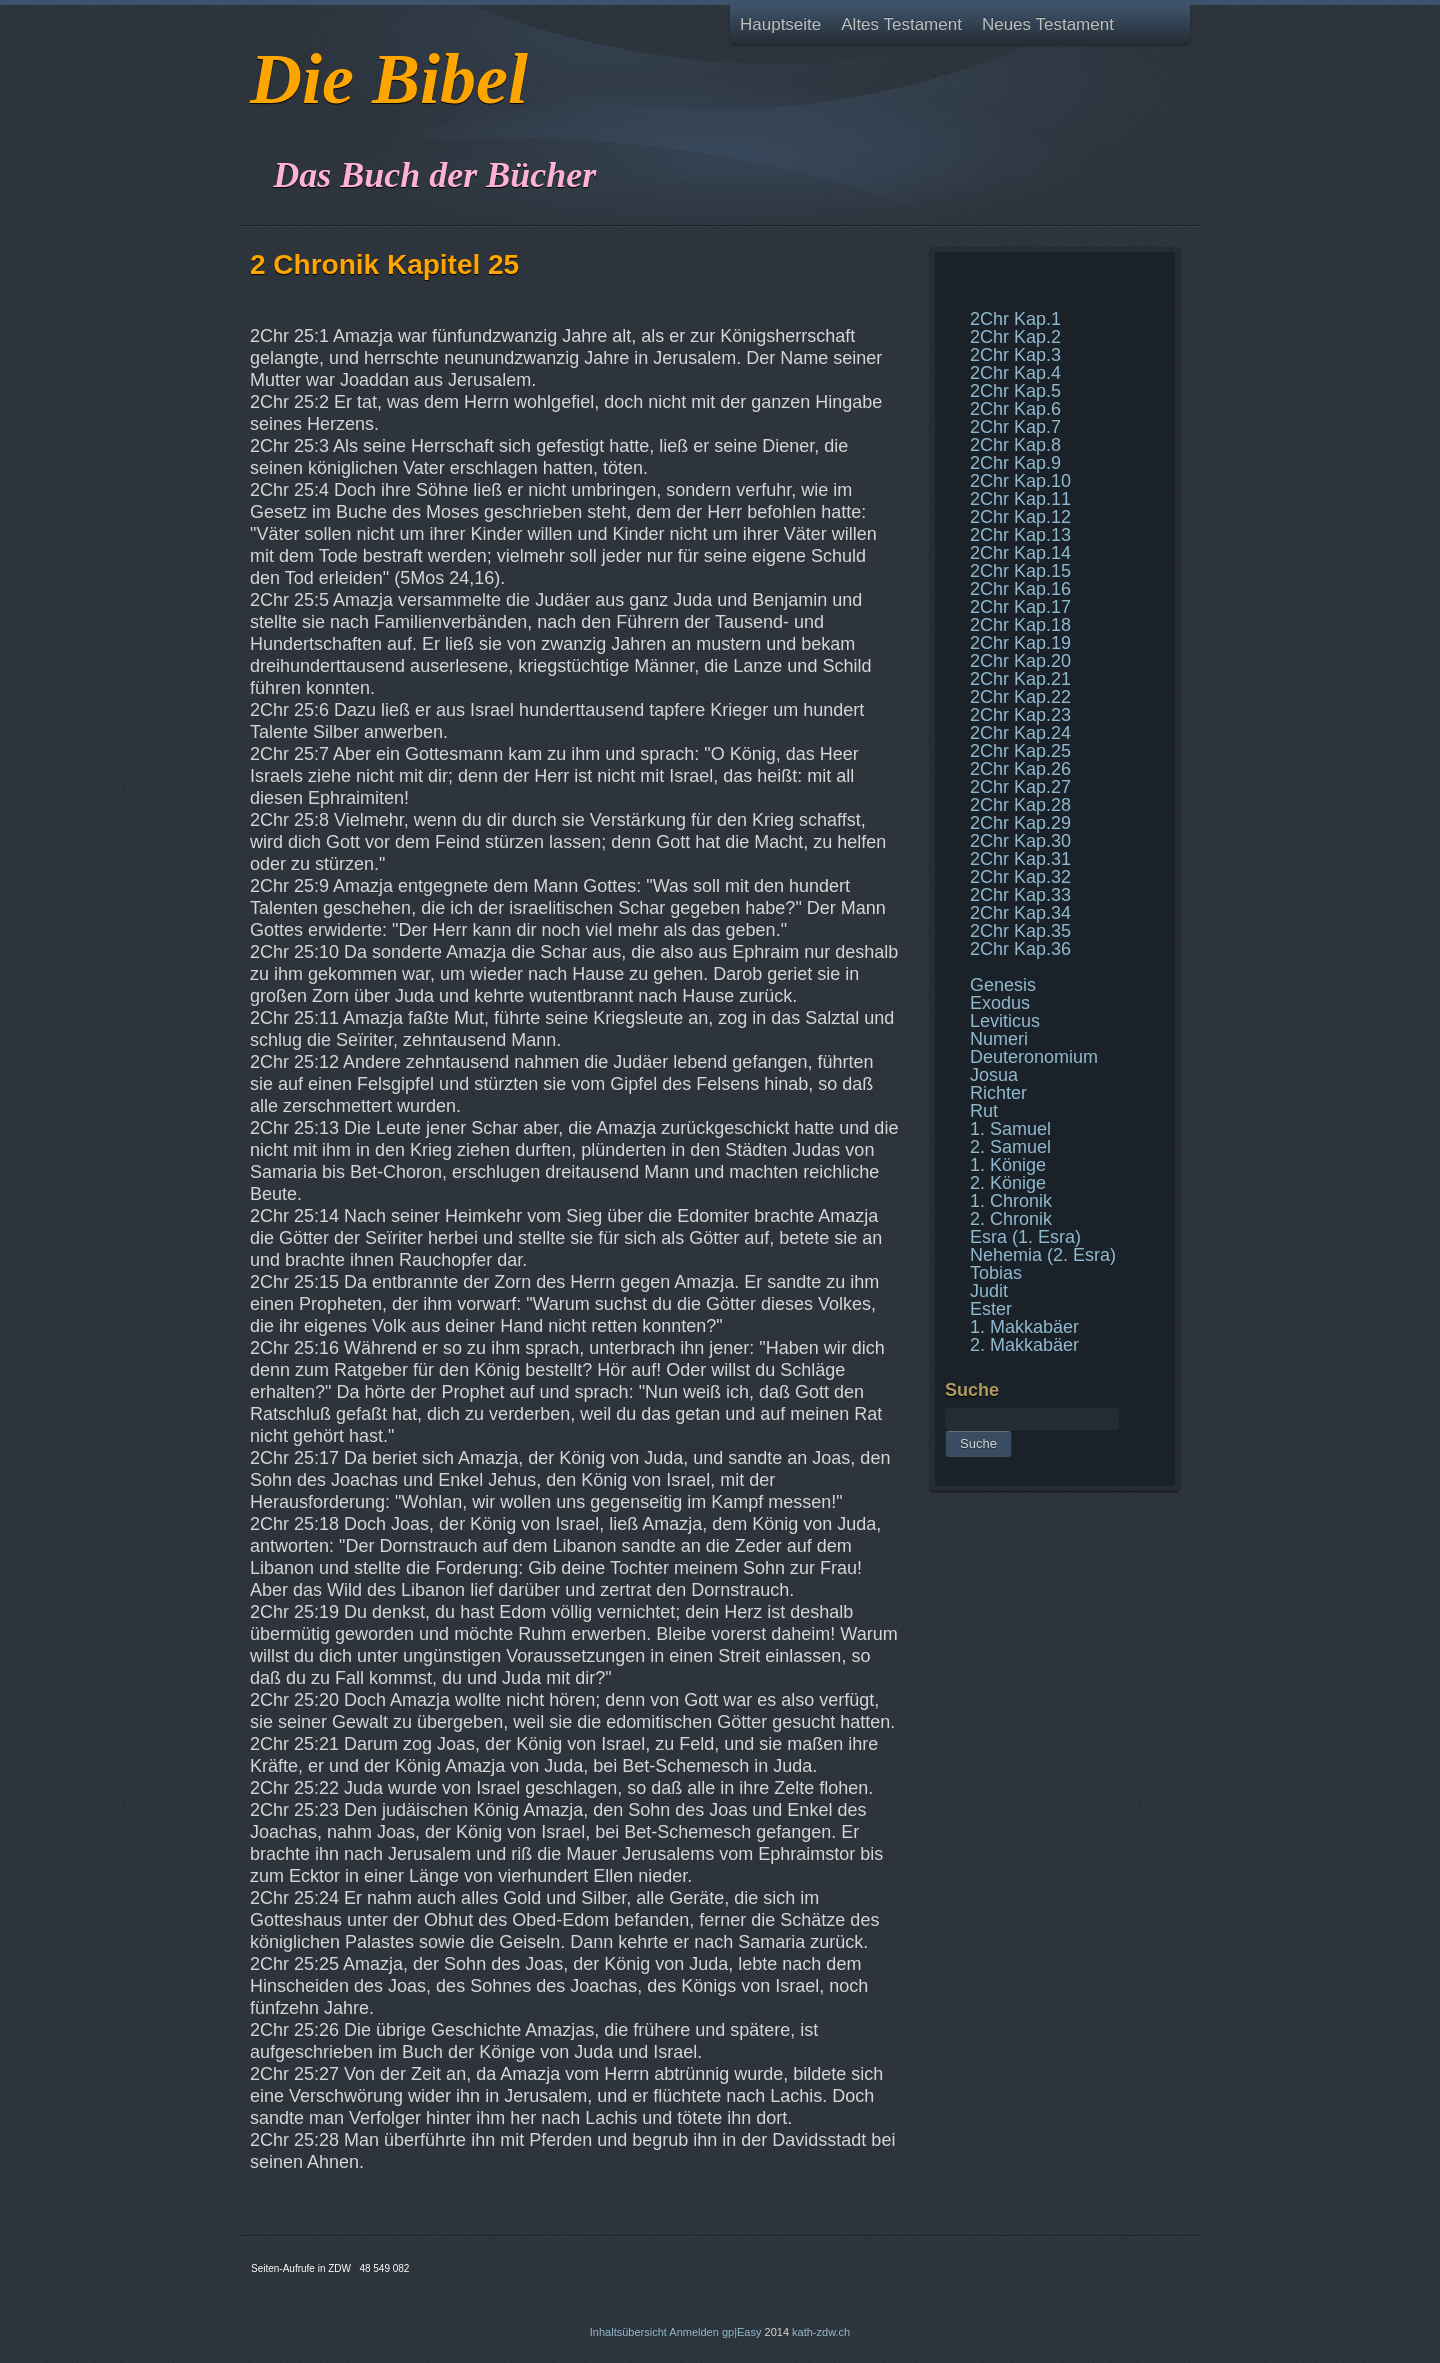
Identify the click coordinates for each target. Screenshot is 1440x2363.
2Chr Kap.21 (1020, 679)
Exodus (1000, 1003)
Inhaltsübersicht (628, 2332)
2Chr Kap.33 (1020, 895)
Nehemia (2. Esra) (1043, 1255)
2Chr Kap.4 (1015, 373)
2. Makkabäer (1024, 1345)
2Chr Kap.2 (1015, 337)
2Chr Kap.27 (1020, 787)
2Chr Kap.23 (1020, 715)
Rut (984, 1111)
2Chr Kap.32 (1020, 877)
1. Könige (1008, 1165)
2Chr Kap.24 (1020, 733)
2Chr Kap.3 (1015, 355)
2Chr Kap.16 (1020, 589)
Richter (998, 1093)
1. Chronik (1011, 1201)
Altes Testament (901, 24)
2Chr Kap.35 (1020, 931)
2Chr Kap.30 (1020, 841)
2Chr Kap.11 (1020, 499)
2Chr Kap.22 (1020, 697)
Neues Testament (1048, 24)
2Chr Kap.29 (1020, 823)
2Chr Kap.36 (1020, 949)
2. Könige (1008, 1183)
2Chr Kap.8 (1015, 445)
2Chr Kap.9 (1015, 463)
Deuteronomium (1034, 1057)
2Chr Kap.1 (1015, 319)
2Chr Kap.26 (1020, 769)
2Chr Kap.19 (1020, 643)
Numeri (999, 1039)
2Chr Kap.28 (1020, 805)
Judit (989, 1291)
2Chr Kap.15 (1020, 571)
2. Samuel (1010, 1147)
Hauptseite (780, 24)
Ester (991, 1309)
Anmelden (694, 2332)
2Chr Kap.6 (1015, 409)
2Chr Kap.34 (1020, 913)
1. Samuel (1010, 1129)
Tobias (996, 1273)
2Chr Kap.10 (1020, 481)
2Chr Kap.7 (1015, 427)
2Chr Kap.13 (1020, 535)
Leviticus (1005, 1021)
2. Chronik (1011, 1219)
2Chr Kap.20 (1020, 661)
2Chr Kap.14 (1020, 553)
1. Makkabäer (1024, 1327)
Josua (994, 1075)
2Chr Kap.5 (1015, 391)
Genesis (1003, 985)
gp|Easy (742, 2332)
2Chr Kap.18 (1020, 625)
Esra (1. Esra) (1025, 1237)
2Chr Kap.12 (1020, 517)
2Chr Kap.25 (1020, 751)
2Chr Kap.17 (1020, 607)
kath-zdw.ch (821, 2332)
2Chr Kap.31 (1020, 859)
